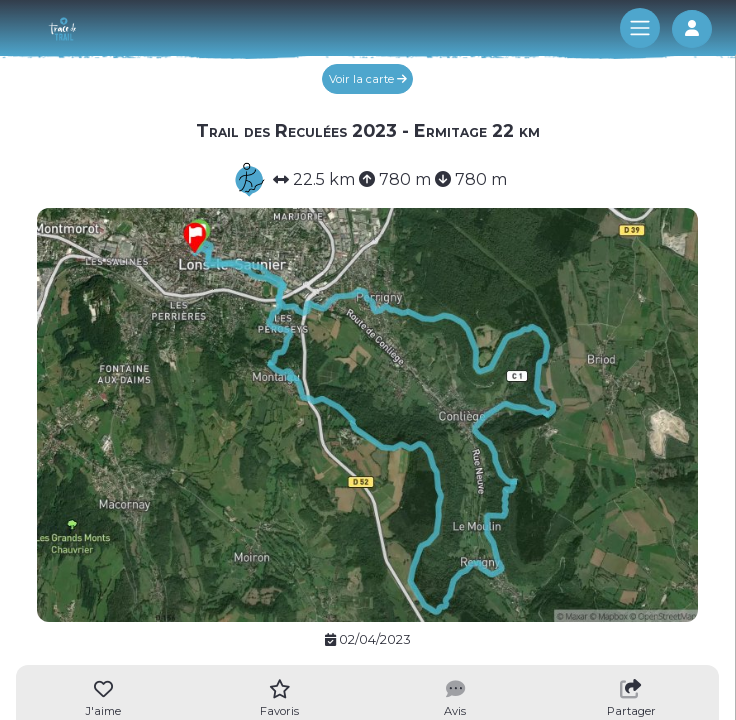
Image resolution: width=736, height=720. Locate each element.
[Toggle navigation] (640, 28)
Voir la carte (368, 79)
